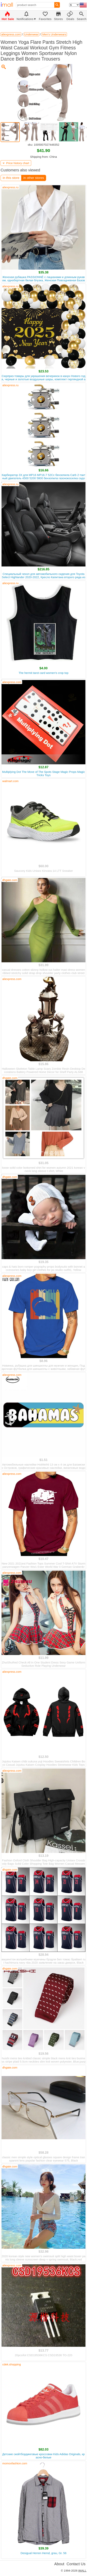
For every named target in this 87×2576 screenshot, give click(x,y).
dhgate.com (9, 880)
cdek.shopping (11, 2364)
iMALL (82, 2570)
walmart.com (10, 781)
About (59, 2564)
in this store (11, 178)
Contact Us (76, 2564)
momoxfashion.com (14, 2463)
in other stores (33, 178)
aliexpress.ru (10, 187)
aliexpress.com (11, 682)
